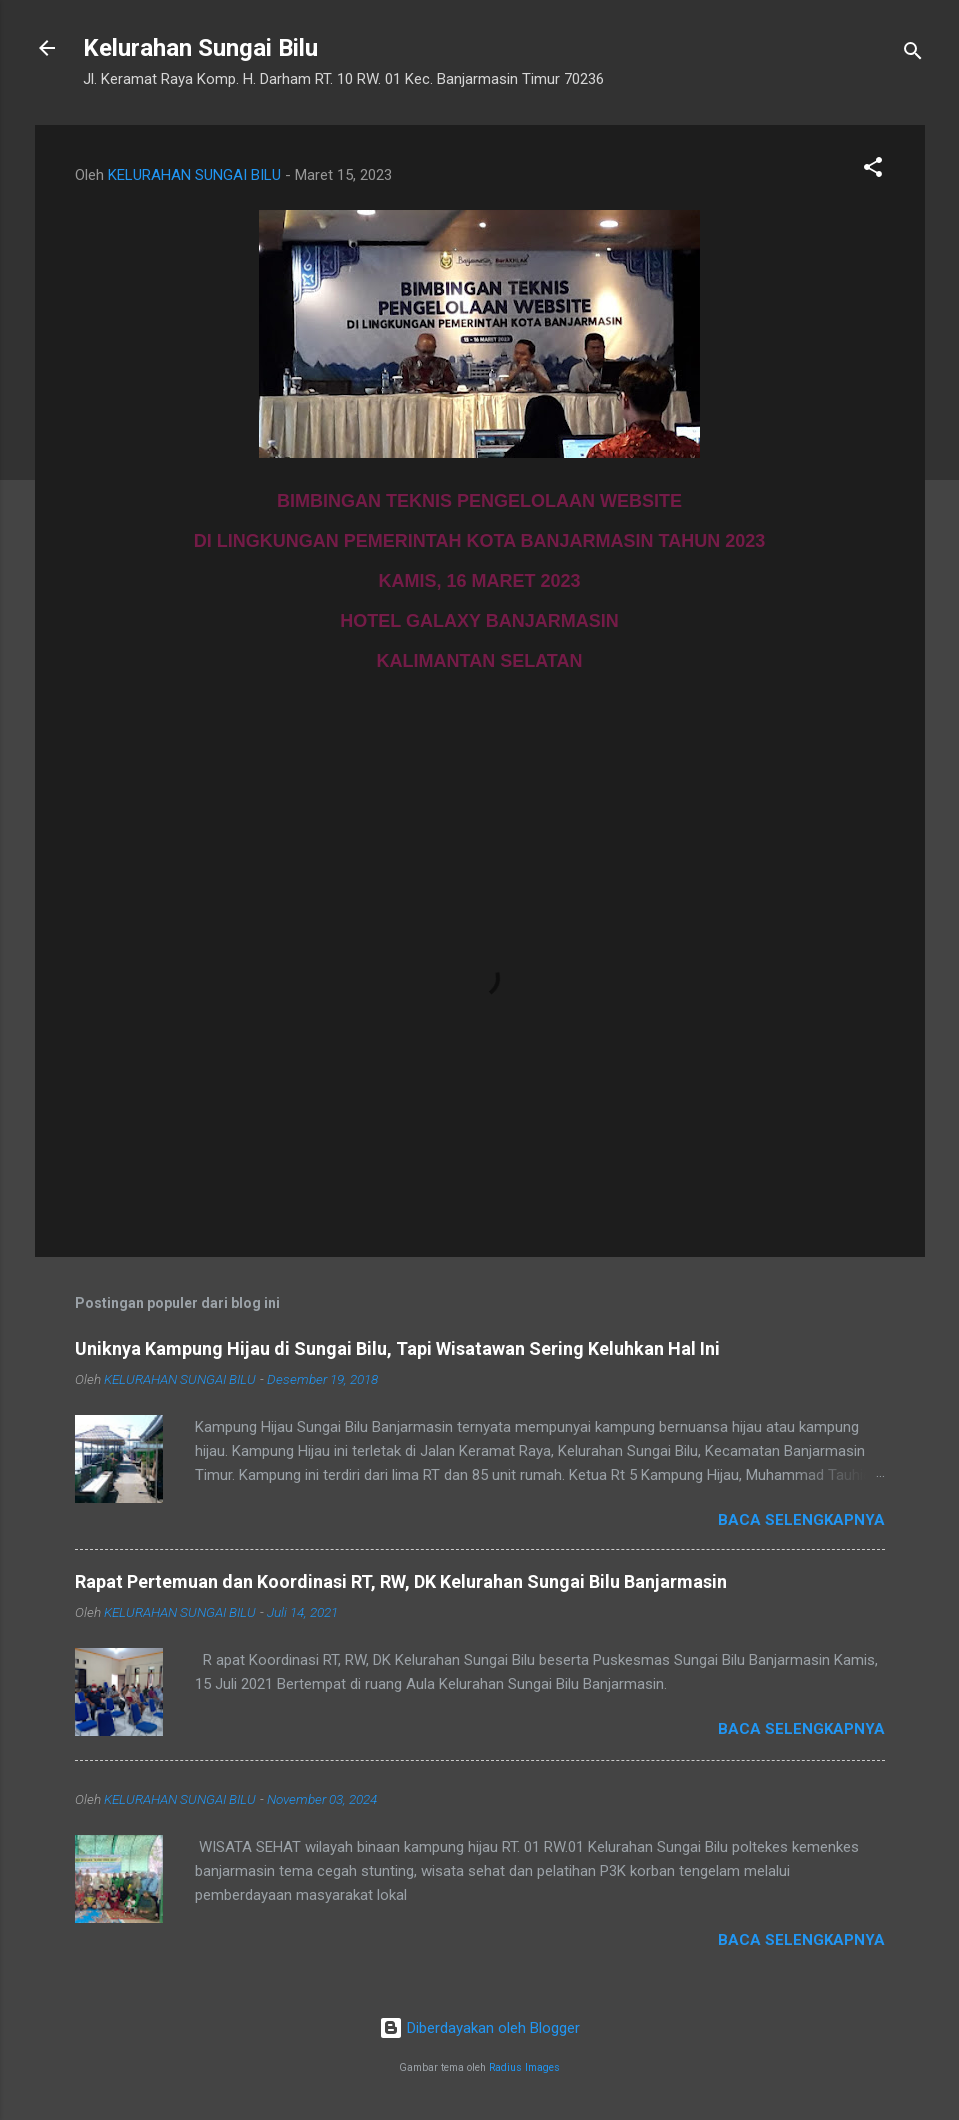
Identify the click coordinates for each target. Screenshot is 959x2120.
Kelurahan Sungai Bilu (200, 48)
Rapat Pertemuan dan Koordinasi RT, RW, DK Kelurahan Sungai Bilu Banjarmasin (401, 1581)
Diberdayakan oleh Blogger (479, 2028)
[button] (873, 170)
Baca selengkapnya (801, 1520)
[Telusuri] (913, 54)
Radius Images (524, 2067)
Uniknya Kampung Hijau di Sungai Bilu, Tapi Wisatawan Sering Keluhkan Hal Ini (397, 1348)
